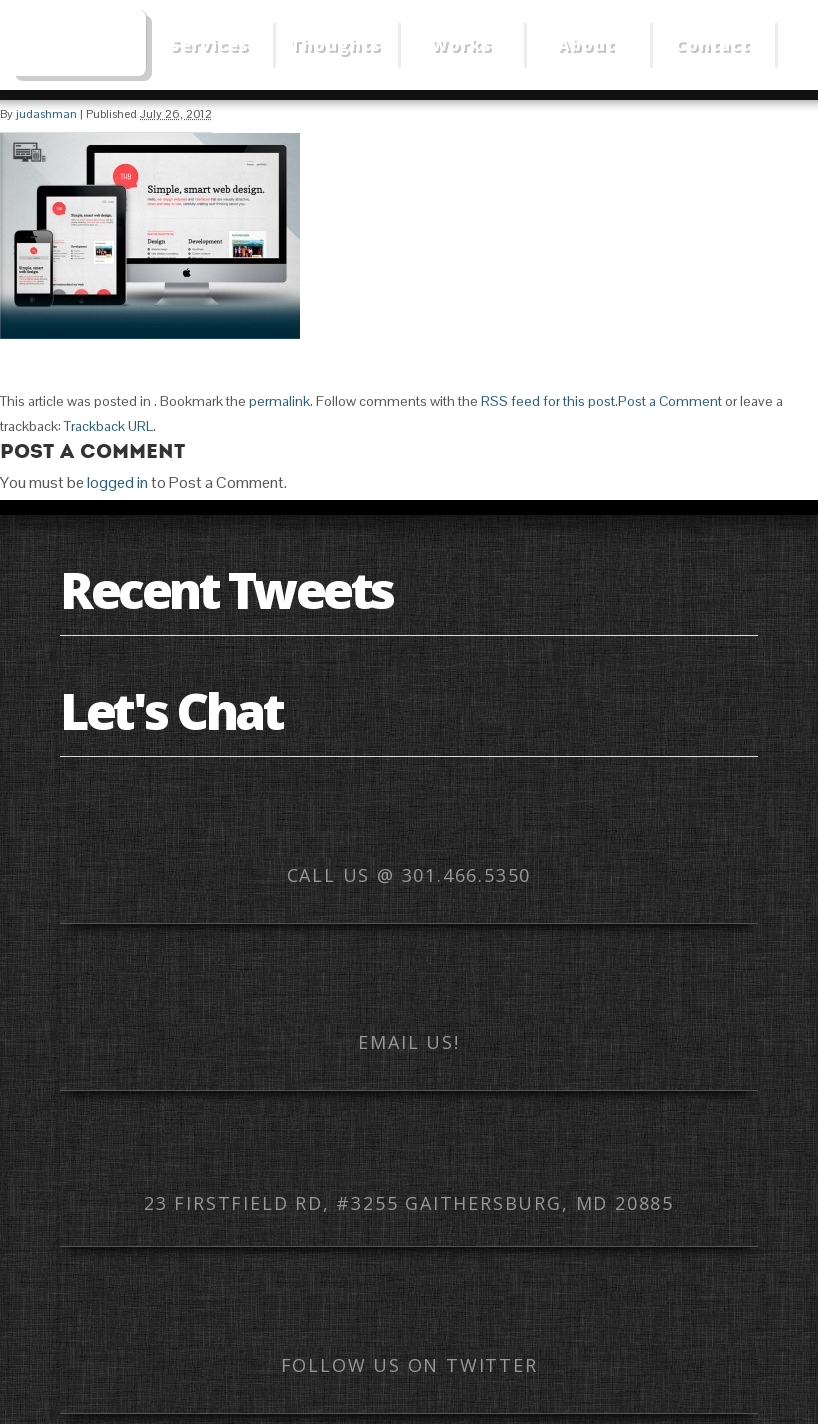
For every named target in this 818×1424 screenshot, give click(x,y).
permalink (279, 401)
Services (209, 45)
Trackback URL (108, 426)
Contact (712, 45)
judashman (46, 114)
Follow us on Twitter (409, 1365)
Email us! (408, 1042)
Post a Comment (670, 401)
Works (461, 45)
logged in (117, 482)
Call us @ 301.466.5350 (409, 875)
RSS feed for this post (548, 401)
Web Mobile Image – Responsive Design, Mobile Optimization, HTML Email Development (78, 43)
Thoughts (335, 45)
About (586, 45)
